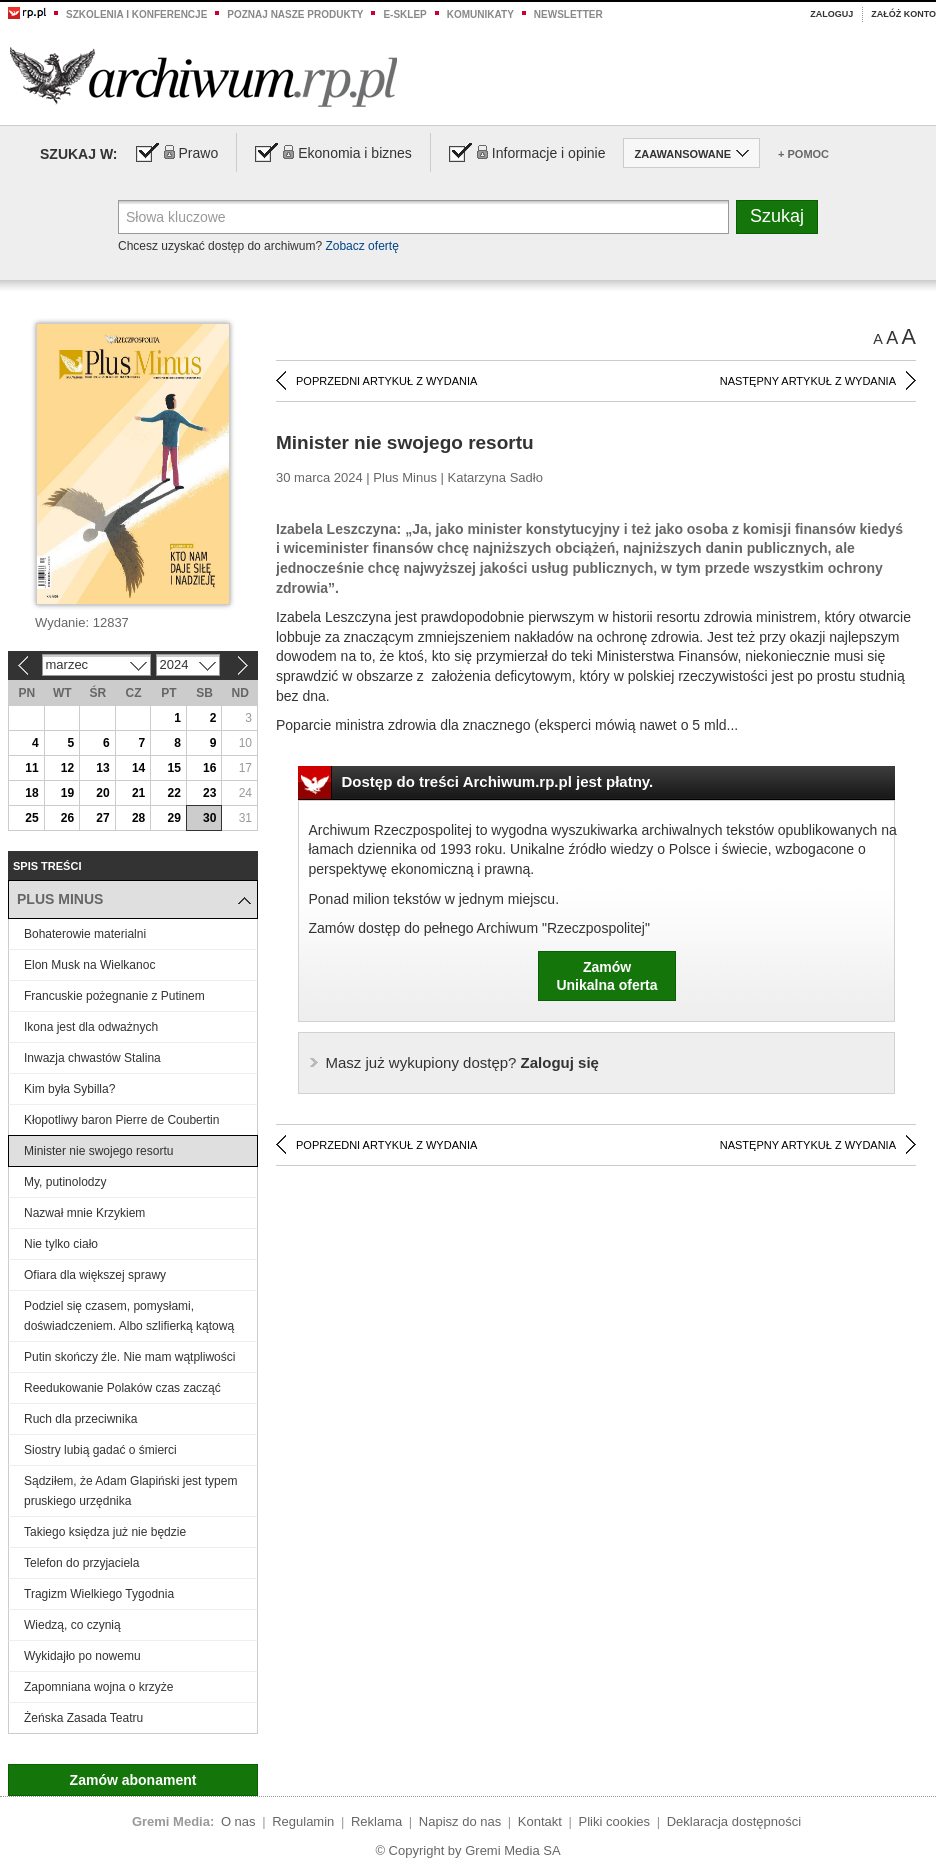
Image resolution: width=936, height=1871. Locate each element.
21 (138, 793)
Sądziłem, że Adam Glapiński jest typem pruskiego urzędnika (130, 1491)
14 (138, 768)
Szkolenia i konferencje (136, 14)
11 (31, 768)
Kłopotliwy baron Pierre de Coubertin (121, 1120)
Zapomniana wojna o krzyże (98, 1687)
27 (102, 818)
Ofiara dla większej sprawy (96, 1275)
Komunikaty (480, 14)
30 (209, 818)
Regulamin (303, 1821)
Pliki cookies (615, 1821)
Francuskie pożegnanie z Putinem (114, 996)
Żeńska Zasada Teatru (83, 1718)
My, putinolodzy (65, 1182)
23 (209, 793)
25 (31, 818)
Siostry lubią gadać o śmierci (100, 1450)
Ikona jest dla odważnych (91, 1027)
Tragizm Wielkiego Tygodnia (99, 1594)
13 (102, 768)
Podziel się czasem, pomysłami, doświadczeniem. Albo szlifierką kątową (129, 1316)
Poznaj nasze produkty (295, 14)
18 (31, 793)
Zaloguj (831, 14)
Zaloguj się (462, 1062)
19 (67, 793)
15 (173, 768)
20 (102, 793)
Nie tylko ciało (61, 1244)
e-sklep (404, 14)
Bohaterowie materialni (85, 934)
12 (67, 768)
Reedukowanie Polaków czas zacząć (122, 1388)
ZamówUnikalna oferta (606, 976)
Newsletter (568, 14)
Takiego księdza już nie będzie (105, 1532)
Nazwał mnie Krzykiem (84, 1213)
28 (138, 818)
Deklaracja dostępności (734, 1821)
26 (67, 818)
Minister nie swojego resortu (98, 1151)
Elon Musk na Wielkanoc (89, 965)
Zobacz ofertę (361, 246)
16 (209, 768)
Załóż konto (903, 14)
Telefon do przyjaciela (81, 1563)
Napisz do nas (460, 1821)
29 (173, 818)
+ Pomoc (803, 154)
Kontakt (540, 1821)
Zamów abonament (133, 1780)
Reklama (376, 1821)
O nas (238, 1821)
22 (173, 793)
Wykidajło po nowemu (82, 1656)
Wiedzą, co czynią (72, 1625)
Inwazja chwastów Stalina (92, 1058)
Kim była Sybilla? (69, 1089)
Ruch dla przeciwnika (80, 1419)
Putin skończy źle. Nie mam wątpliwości (129, 1357)
